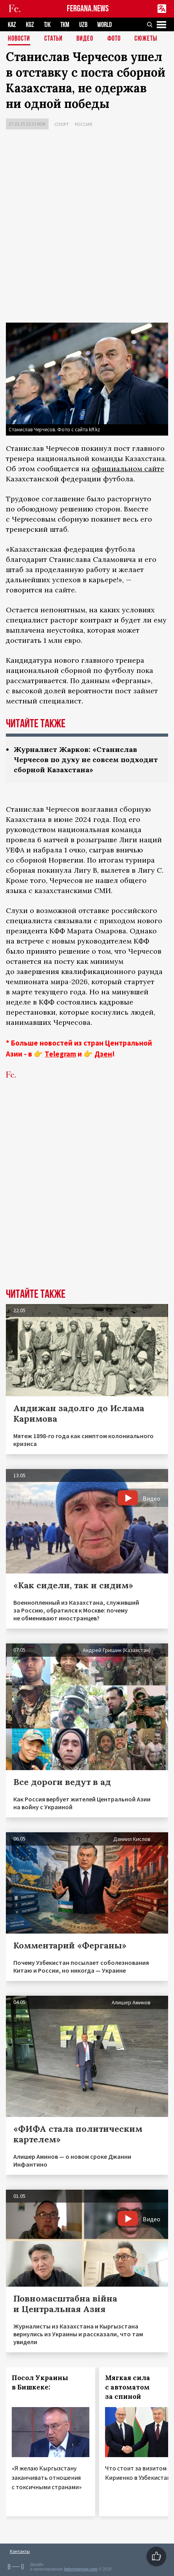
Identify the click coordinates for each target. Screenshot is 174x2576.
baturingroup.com (81, 2569)
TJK (47, 25)
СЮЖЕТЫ (145, 39)
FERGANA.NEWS (88, 8)
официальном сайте (128, 468)
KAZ (12, 25)
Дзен (103, 1053)
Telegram (60, 1053)
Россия (83, 124)
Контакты (20, 2551)
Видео (84, 39)
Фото (114, 39)
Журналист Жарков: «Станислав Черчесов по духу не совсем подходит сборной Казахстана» (86, 759)
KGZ (30, 25)
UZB (83, 25)
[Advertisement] (87, 228)
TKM (64, 25)
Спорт (61, 124)
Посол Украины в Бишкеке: (40, 2382)
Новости (19, 39)
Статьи (53, 39)
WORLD (104, 25)
